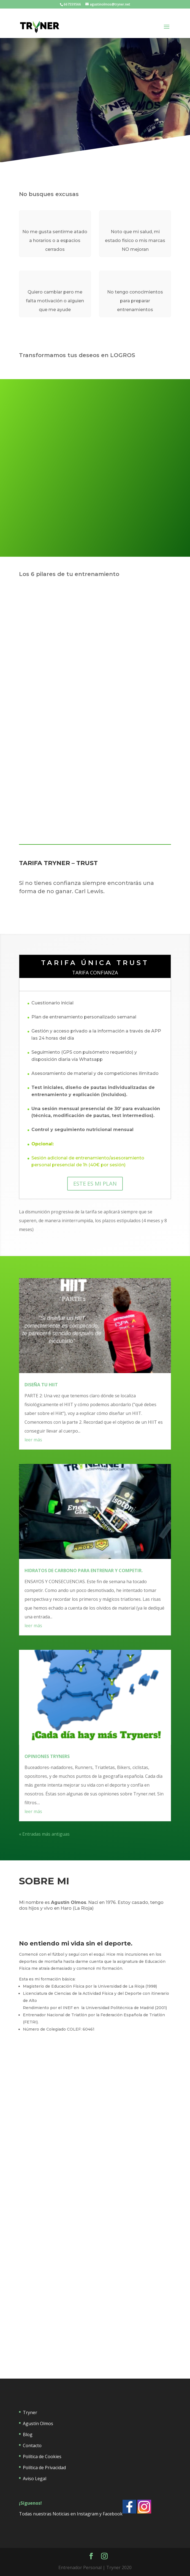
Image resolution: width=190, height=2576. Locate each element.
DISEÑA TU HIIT (41, 1385)
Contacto (32, 2445)
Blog (27, 2434)
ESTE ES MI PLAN (95, 1183)
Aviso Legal (34, 2479)
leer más (33, 1440)
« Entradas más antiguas (44, 1834)
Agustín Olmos (38, 2423)
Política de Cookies (42, 2456)
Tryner (30, 2412)
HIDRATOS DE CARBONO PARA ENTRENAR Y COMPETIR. (84, 1570)
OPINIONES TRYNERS (47, 1756)
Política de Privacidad (44, 2467)
